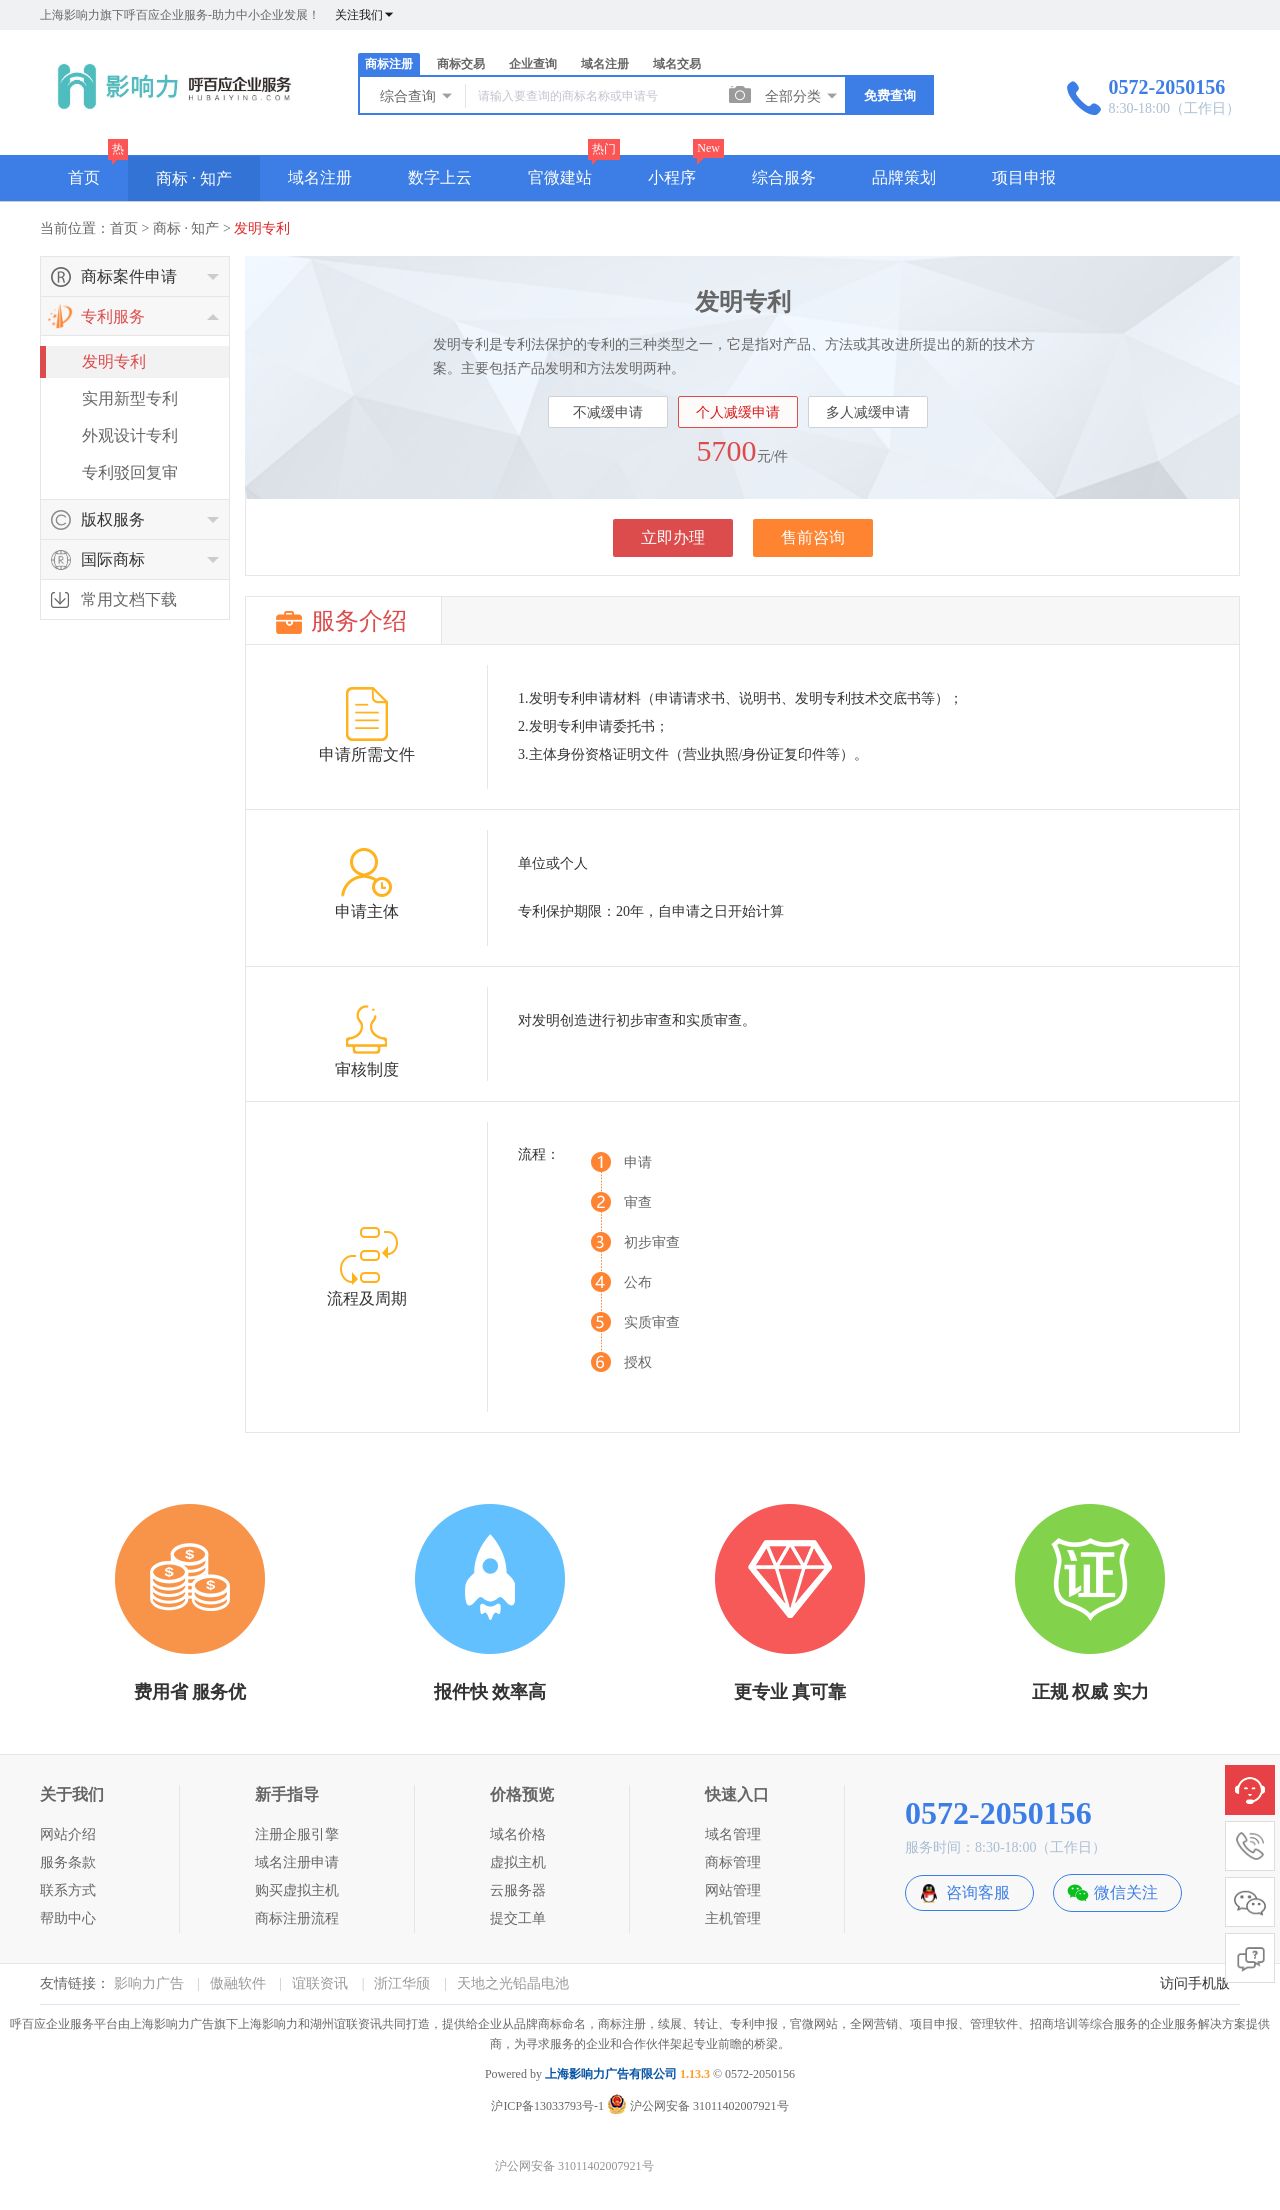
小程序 (672, 177)
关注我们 (365, 15)
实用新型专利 (130, 398)
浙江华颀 (402, 1983)
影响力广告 (149, 1983)
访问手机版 (1195, 1983)
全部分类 (802, 96)
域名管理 (733, 1834)
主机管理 (733, 1918)
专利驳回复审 (130, 472)
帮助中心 (68, 1918)
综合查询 (417, 96)
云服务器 (518, 1890)
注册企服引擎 (297, 1834)
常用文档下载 (129, 599)
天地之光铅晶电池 (513, 1983)
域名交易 (677, 64)
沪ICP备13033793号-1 (547, 2106)
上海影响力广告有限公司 (611, 2074)
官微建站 (560, 177)
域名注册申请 (297, 1862)
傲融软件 (238, 1983)
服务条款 (68, 1862)
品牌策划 (904, 177)
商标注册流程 (297, 1918)
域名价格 (518, 1834)
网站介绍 (68, 1834)
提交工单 (518, 1918)
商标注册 (389, 64)
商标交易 (461, 64)
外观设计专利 (130, 435)
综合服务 (784, 177)
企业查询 (533, 64)
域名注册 (605, 64)
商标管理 (733, 1862)
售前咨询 (813, 537)
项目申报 (1024, 177)
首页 (84, 177)
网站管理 (733, 1890)
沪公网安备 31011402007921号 (698, 2106)
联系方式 (68, 1890)
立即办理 (673, 537)
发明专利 (262, 228)
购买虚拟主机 (297, 1890)
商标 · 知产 (194, 178)
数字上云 (440, 177)
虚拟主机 (518, 1862)
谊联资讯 (320, 1983)
